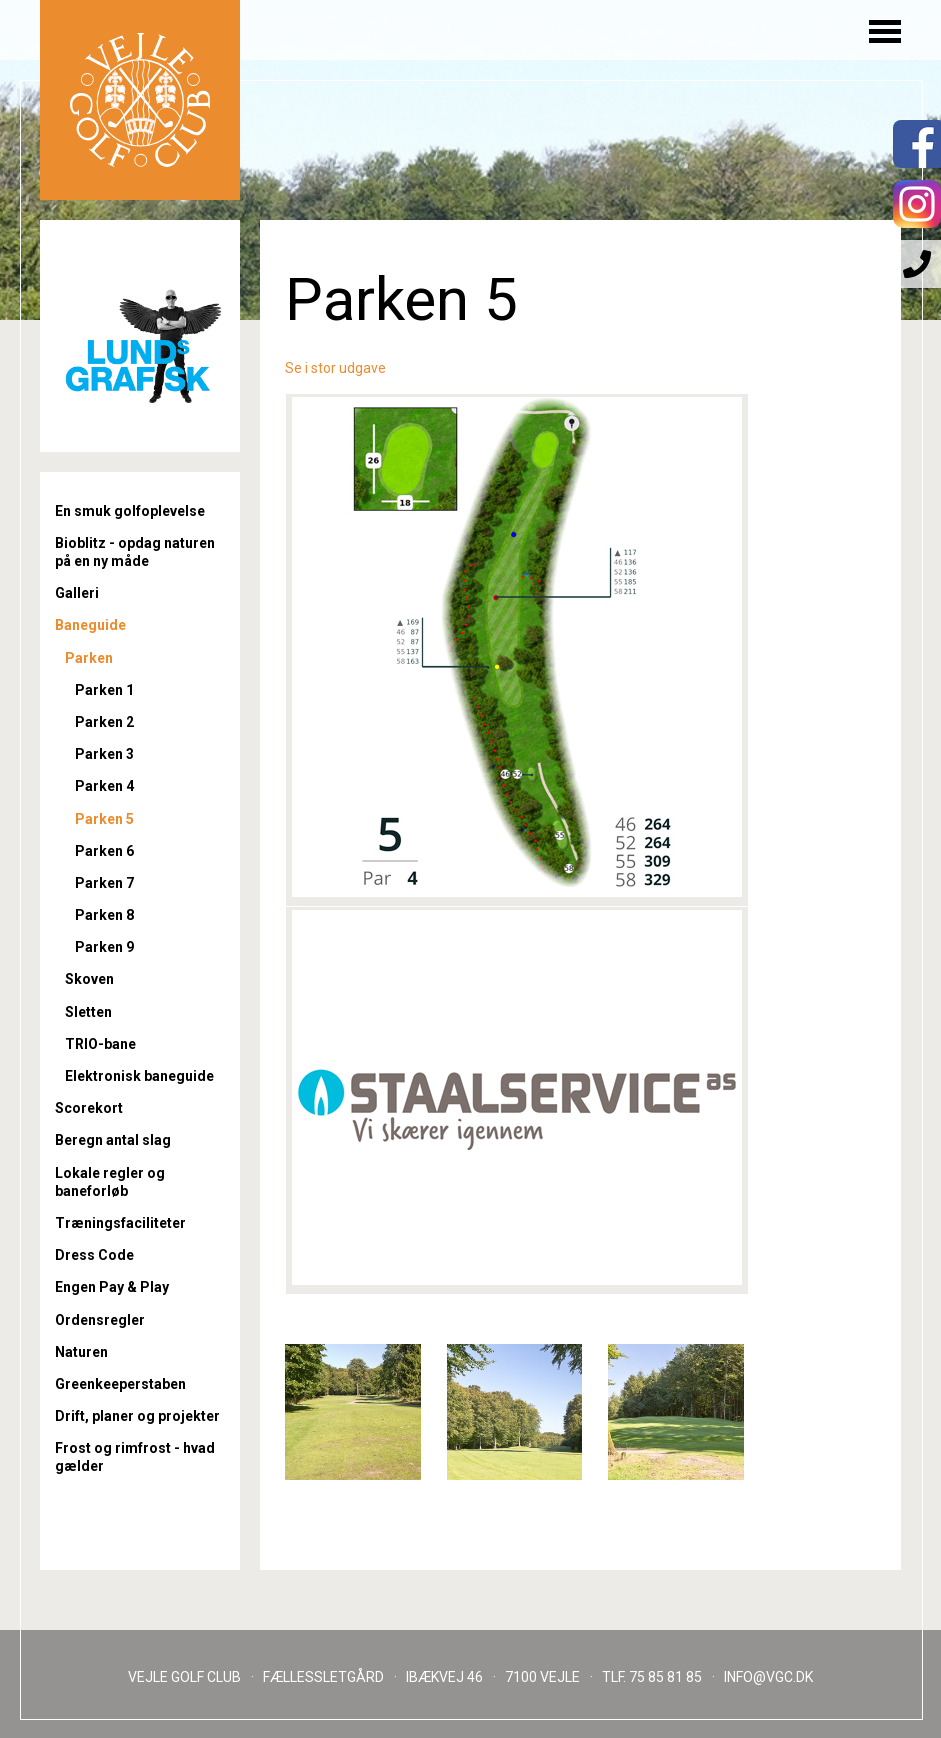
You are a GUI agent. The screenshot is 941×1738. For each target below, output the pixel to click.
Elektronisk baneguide (139, 1076)
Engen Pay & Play (112, 1287)
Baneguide (90, 625)
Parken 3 (104, 754)
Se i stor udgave (335, 368)
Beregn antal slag (113, 1140)
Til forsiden (140, 100)
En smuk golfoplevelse (130, 511)
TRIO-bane (100, 1044)
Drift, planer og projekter (137, 1416)
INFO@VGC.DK (768, 1677)
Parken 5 (104, 819)
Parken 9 (104, 947)
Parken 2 (104, 722)
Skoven (89, 979)
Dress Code (94, 1255)
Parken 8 (104, 915)
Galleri (77, 593)
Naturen (81, 1352)
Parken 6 (104, 851)
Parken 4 (104, 786)
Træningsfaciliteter (120, 1223)
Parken (89, 658)
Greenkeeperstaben (120, 1384)
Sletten (88, 1012)
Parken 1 (104, 690)
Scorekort (89, 1108)
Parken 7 (104, 883)
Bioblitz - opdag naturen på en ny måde (135, 552)
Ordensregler (100, 1320)
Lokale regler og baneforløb (110, 1182)
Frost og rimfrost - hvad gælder (135, 1457)
